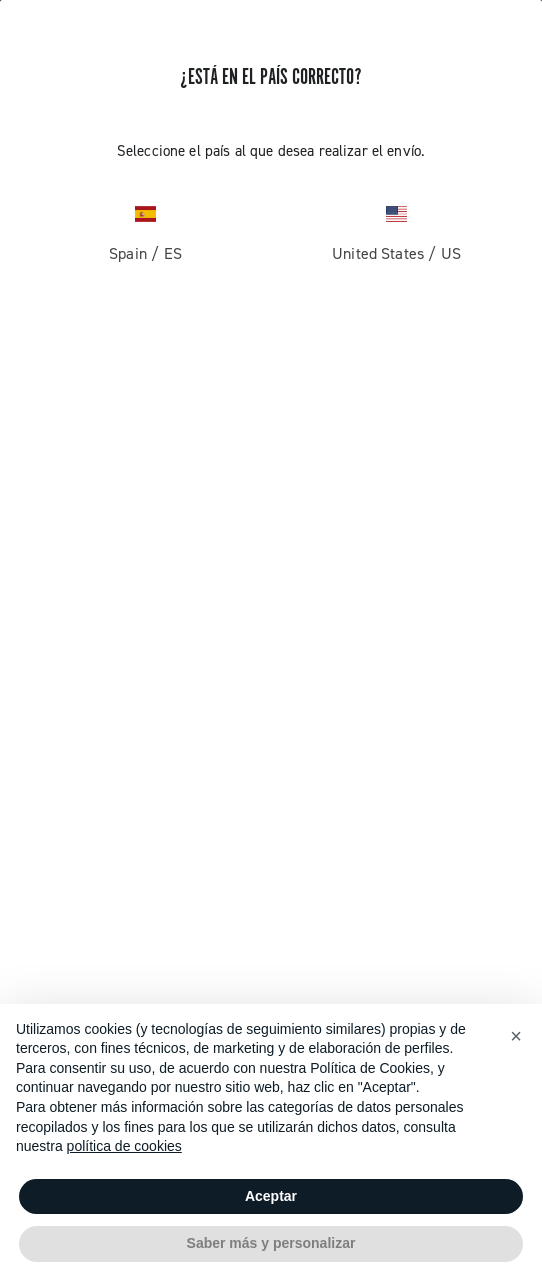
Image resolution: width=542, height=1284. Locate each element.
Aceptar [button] (271, 1196)
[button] (516, 1036)
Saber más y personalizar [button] (271, 1243)
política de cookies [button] (124, 1146)
